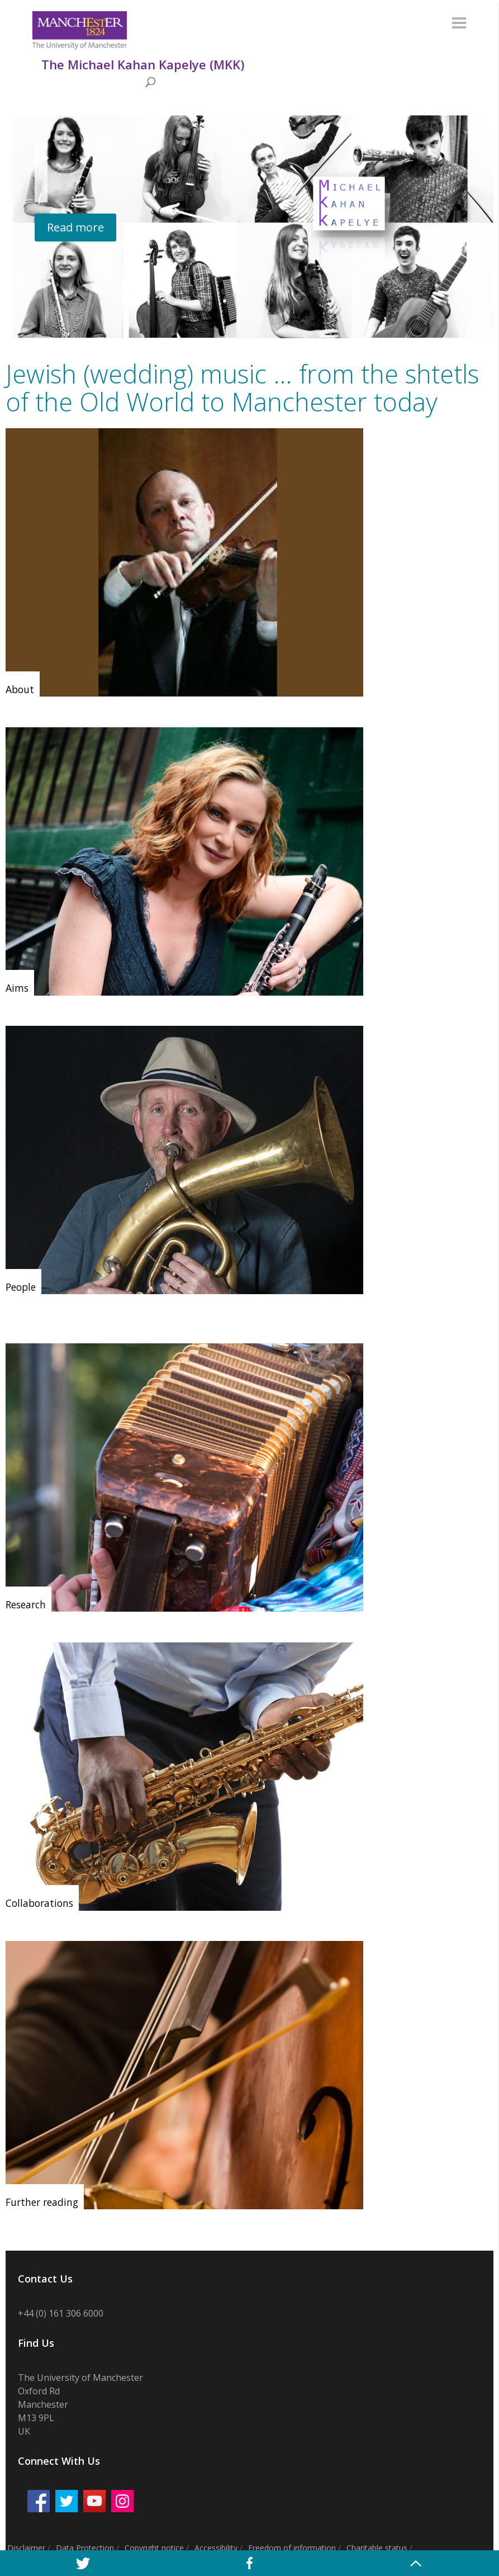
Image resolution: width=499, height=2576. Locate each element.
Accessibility (215, 2547)
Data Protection (85, 2547)
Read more (75, 227)
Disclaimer (26, 2547)
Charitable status (376, 2547)
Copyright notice (154, 2547)
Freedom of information (292, 2547)
